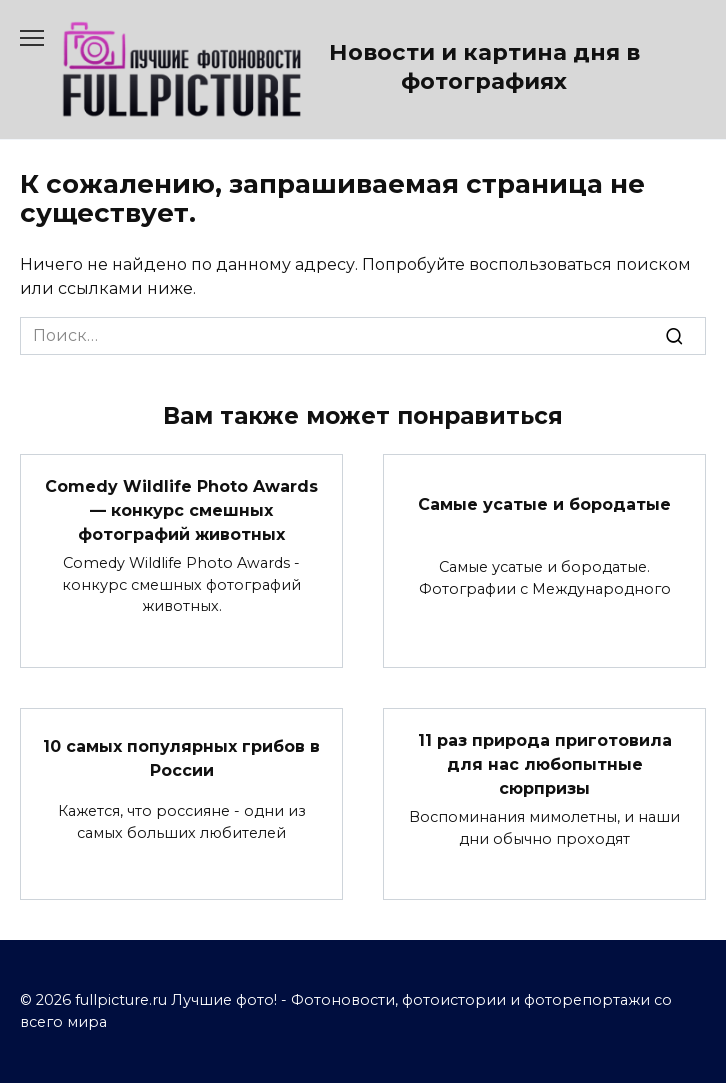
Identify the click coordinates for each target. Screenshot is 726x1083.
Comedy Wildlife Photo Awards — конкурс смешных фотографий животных (181, 510)
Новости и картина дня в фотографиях (484, 66)
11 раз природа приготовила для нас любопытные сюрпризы (545, 764)
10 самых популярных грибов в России (181, 758)
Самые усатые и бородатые (544, 503)
